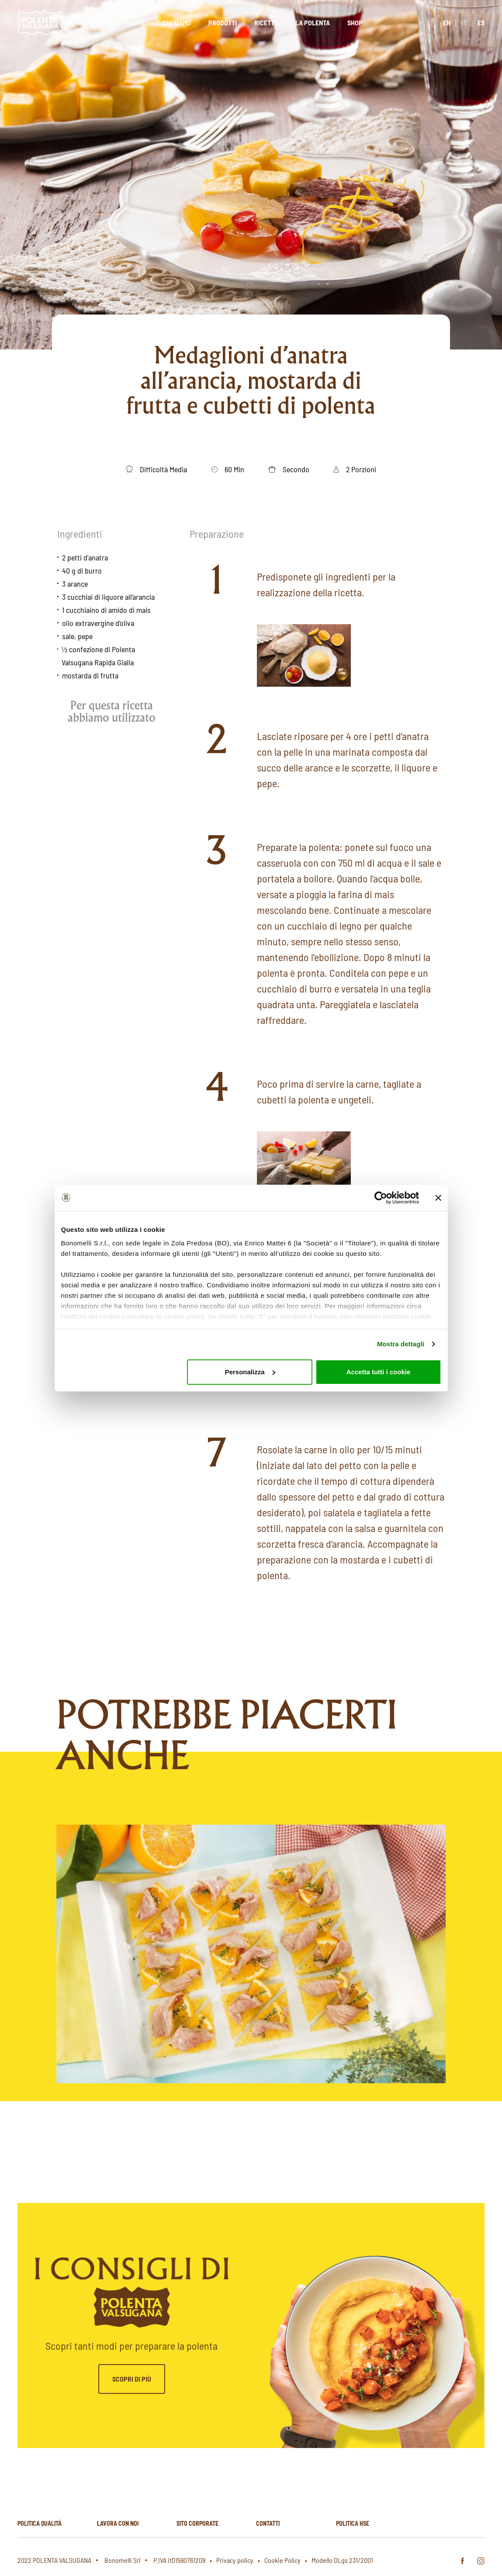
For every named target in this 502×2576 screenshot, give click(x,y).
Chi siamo (177, 22)
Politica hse (352, 2523)
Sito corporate (197, 2523)
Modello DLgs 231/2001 (342, 2560)
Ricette (266, 22)
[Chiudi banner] (438, 1198)
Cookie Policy (282, 2560)
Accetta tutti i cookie (378, 1372)
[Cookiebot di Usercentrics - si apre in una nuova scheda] (381, 1197)
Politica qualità (39, 2523)
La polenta (312, 22)
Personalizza (250, 1372)
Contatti (268, 2523)
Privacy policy (234, 2560)
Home (137, 22)
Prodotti (222, 22)
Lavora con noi (117, 2523)
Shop (355, 22)
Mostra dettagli (400, 1344)
